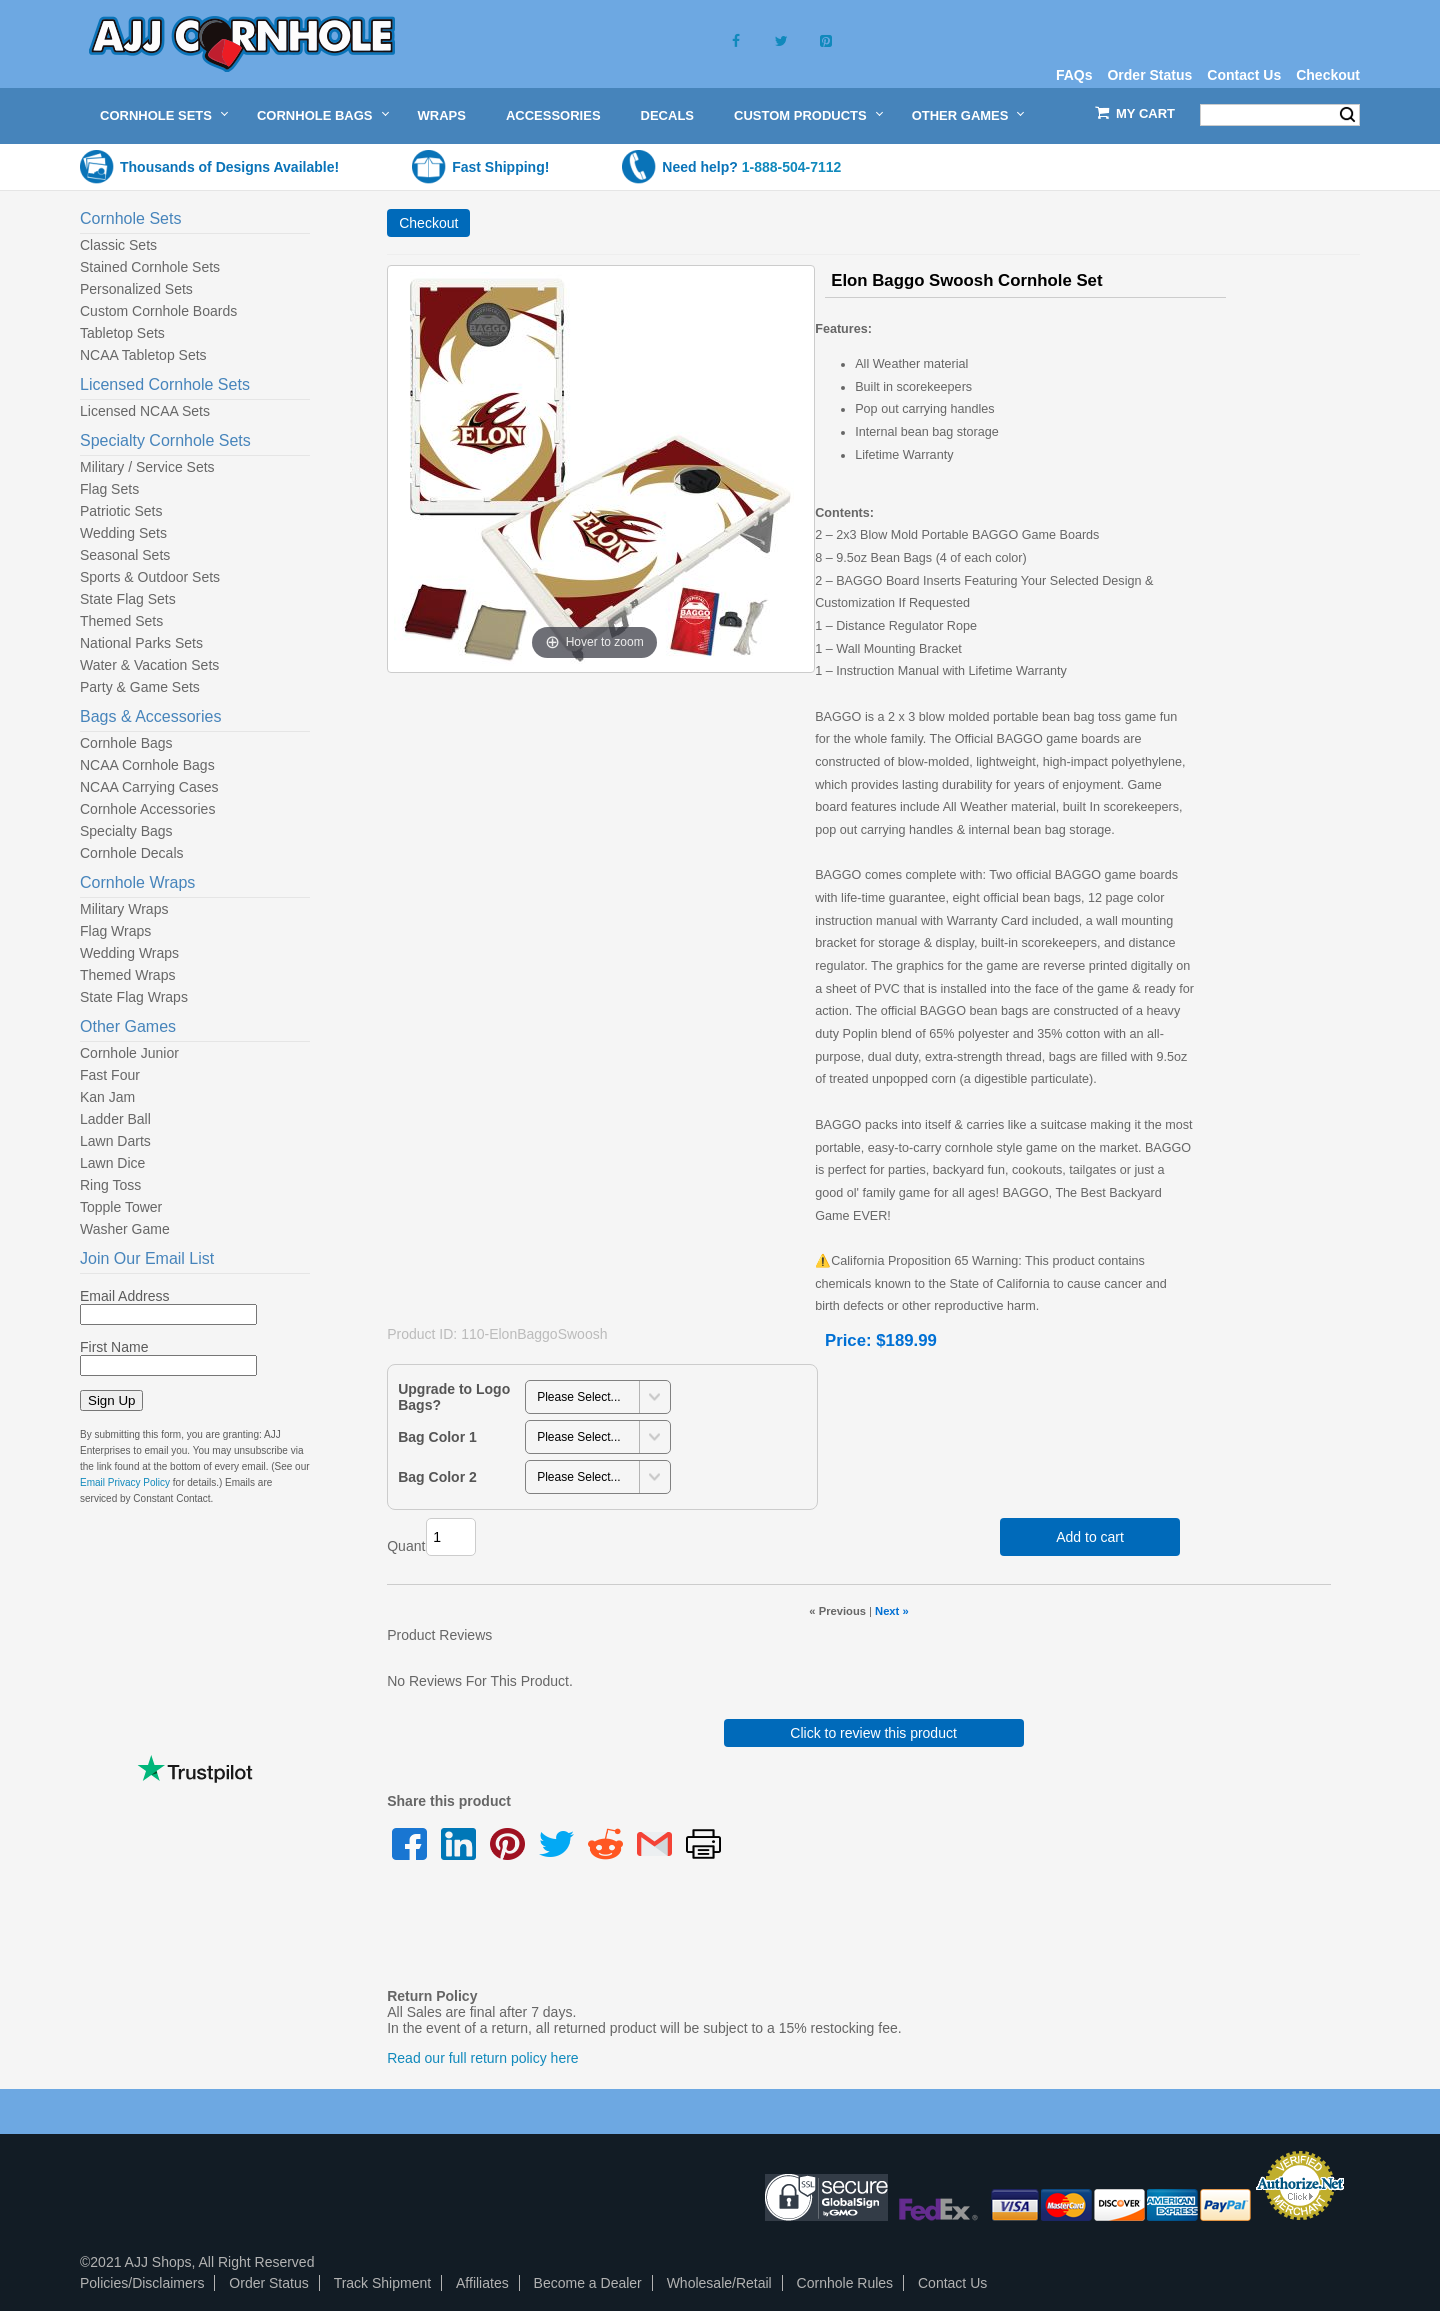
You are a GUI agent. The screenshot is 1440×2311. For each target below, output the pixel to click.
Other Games (960, 115)
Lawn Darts (115, 1141)
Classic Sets (118, 245)
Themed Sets (121, 621)
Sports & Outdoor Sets (150, 577)
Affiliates (482, 2283)
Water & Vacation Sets (149, 665)
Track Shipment (383, 2283)
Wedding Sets (123, 533)
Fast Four (110, 1075)
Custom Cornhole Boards (158, 311)
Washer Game (125, 1229)
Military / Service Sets (147, 467)
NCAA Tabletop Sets (143, 355)
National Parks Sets (141, 643)
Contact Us (1244, 75)
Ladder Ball (115, 1119)
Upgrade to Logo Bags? (454, 1397)
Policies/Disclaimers (142, 2283)
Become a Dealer (588, 2283)
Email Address (124, 1296)
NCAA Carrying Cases (149, 787)
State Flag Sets (128, 599)
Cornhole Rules (845, 2283)
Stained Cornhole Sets (150, 267)
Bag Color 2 (437, 1477)
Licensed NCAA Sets (145, 411)
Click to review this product (873, 1733)
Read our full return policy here (482, 2058)
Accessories (553, 115)
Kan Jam (107, 1097)
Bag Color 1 (437, 1437)
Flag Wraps (115, 931)
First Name (114, 1347)
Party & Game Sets (140, 687)
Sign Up (111, 1400)
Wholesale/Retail (719, 2283)
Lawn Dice (112, 1163)
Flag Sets (109, 489)
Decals (667, 115)
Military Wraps (124, 909)
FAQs (1074, 75)
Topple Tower (121, 1207)
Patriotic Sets (121, 511)
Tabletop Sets (122, 333)
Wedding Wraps (129, 953)
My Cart (1145, 113)
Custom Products (800, 115)
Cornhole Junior (129, 1053)
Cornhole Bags (315, 115)
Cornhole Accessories (147, 809)
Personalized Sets (136, 289)
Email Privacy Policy (125, 1482)
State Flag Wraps (134, 997)
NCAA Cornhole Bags (147, 765)
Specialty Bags (126, 831)
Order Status (1149, 75)
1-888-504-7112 (792, 167)
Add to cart (1090, 1537)
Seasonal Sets (125, 555)
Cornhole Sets (156, 115)
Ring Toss (110, 1185)
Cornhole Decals (132, 853)
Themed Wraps (127, 975)
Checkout (1328, 75)
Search (1347, 115)
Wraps (442, 115)
